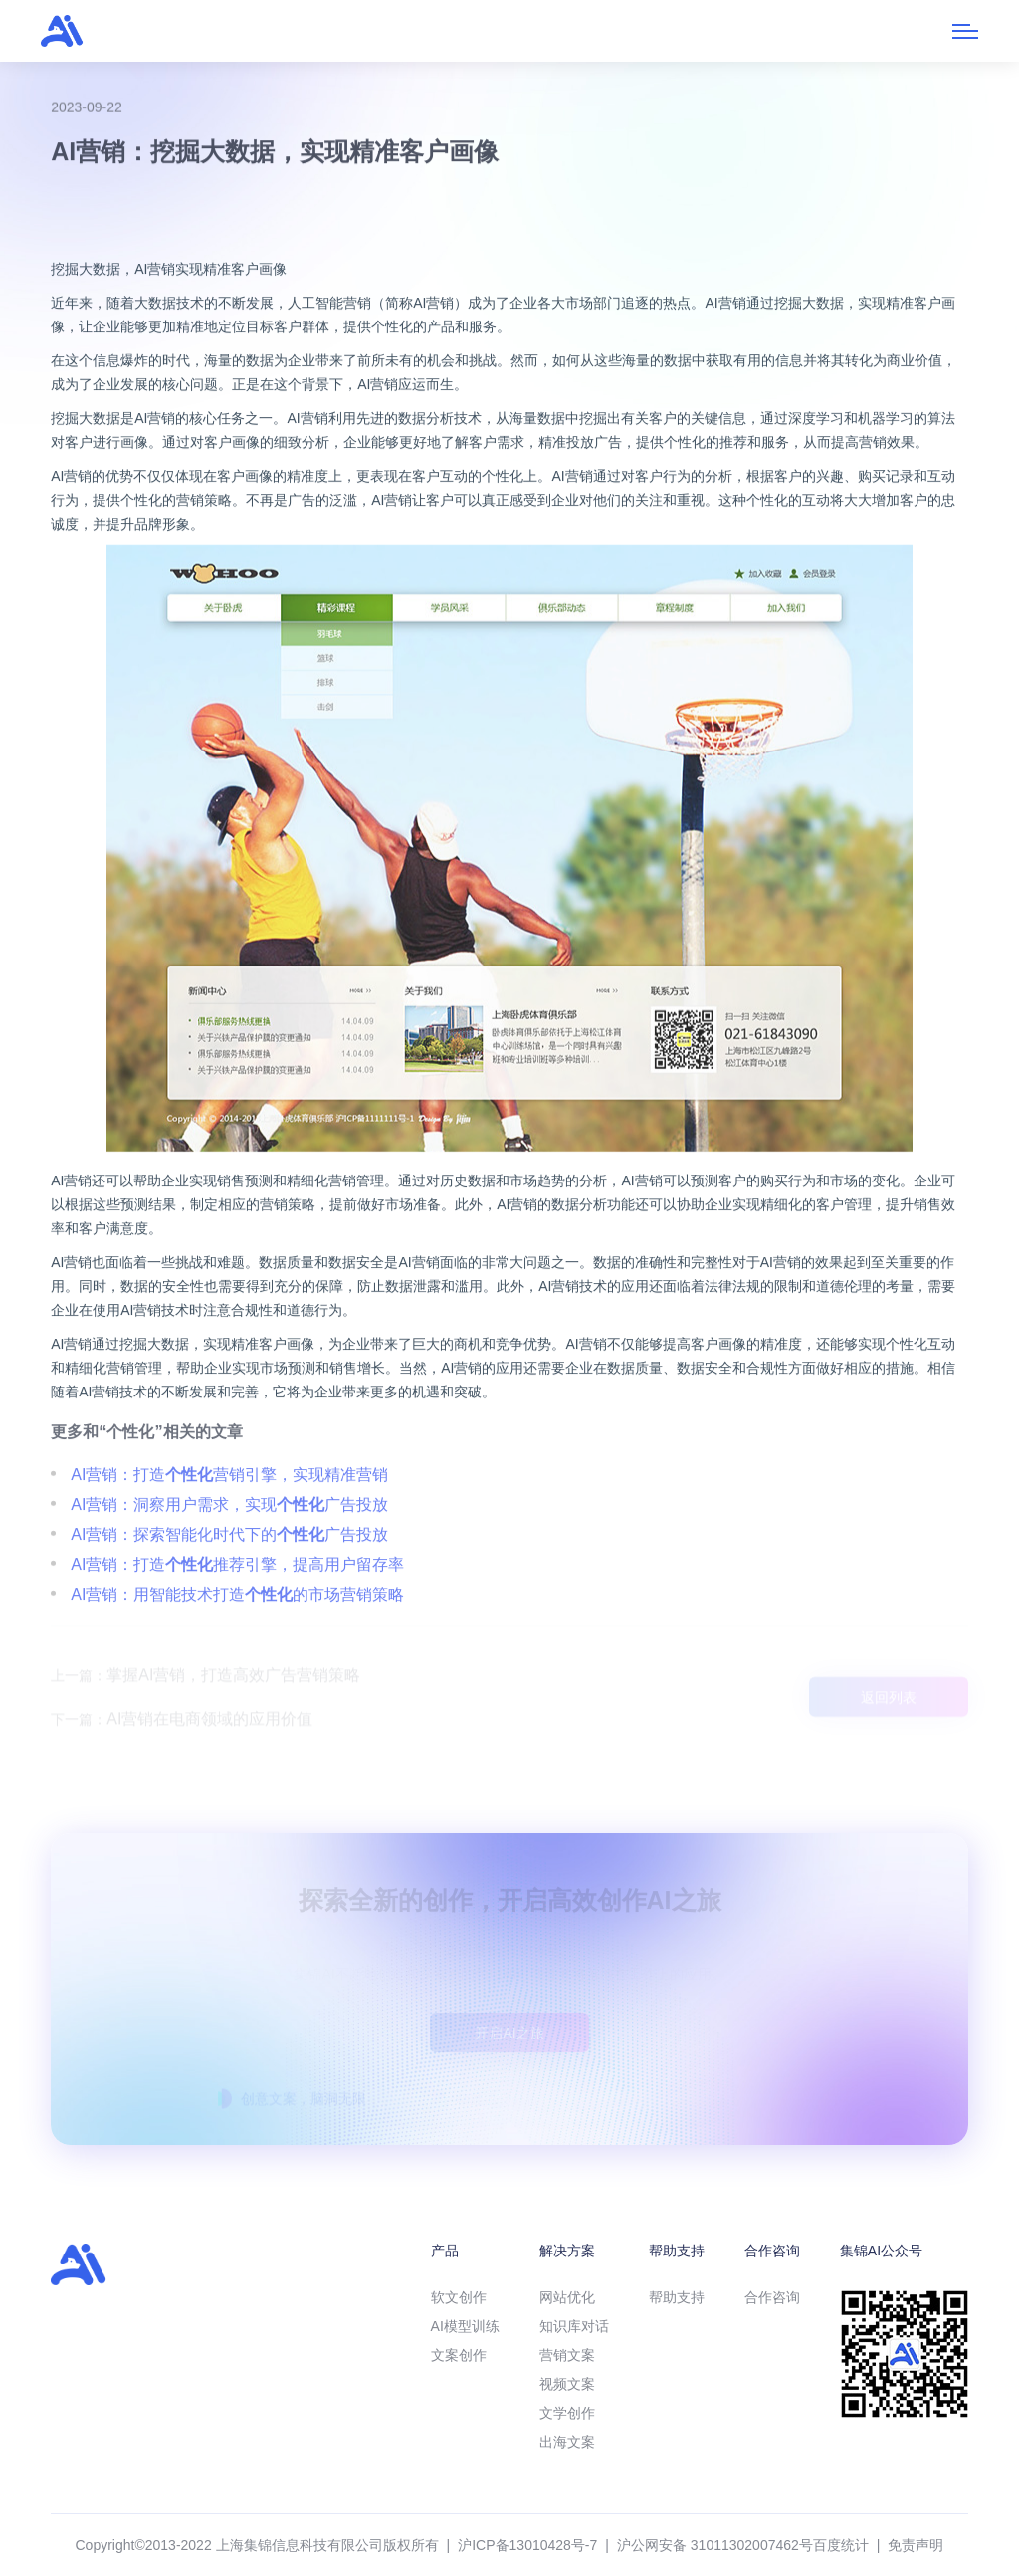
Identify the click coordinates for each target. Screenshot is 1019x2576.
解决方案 (567, 2250)
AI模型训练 (465, 2326)
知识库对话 (574, 2326)
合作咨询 (772, 2250)
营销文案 (567, 2355)
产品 (445, 2250)
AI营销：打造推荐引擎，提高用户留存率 (237, 1612)
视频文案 (567, 2384)
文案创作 (459, 2355)
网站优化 (567, 2297)
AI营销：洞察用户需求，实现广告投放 (229, 1552)
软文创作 (459, 2297)
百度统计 (841, 2545)
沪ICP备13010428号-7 (527, 2545)
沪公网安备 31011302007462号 (715, 2545)
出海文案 (567, 2442)
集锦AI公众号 (881, 2250)
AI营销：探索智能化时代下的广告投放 (229, 1582)
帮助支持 (677, 2250)
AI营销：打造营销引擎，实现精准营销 (229, 1522)
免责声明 (915, 2545)
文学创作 (567, 2413)
